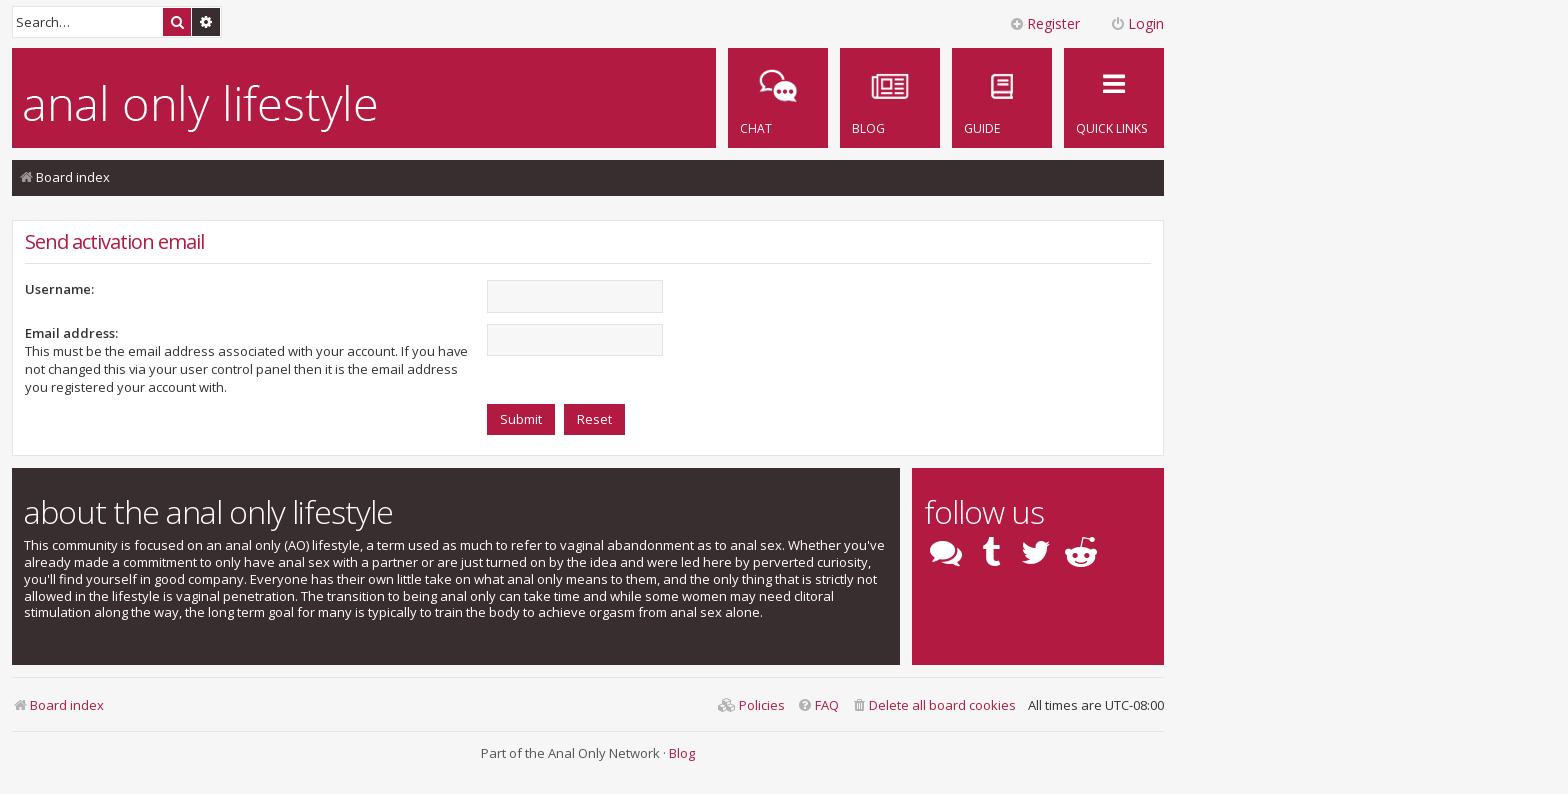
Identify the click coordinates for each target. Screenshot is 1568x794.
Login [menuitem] (1137, 23)
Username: (59, 289)
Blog (682, 753)
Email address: (71, 333)
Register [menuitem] (1044, 23)
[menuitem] (1002, 98)
